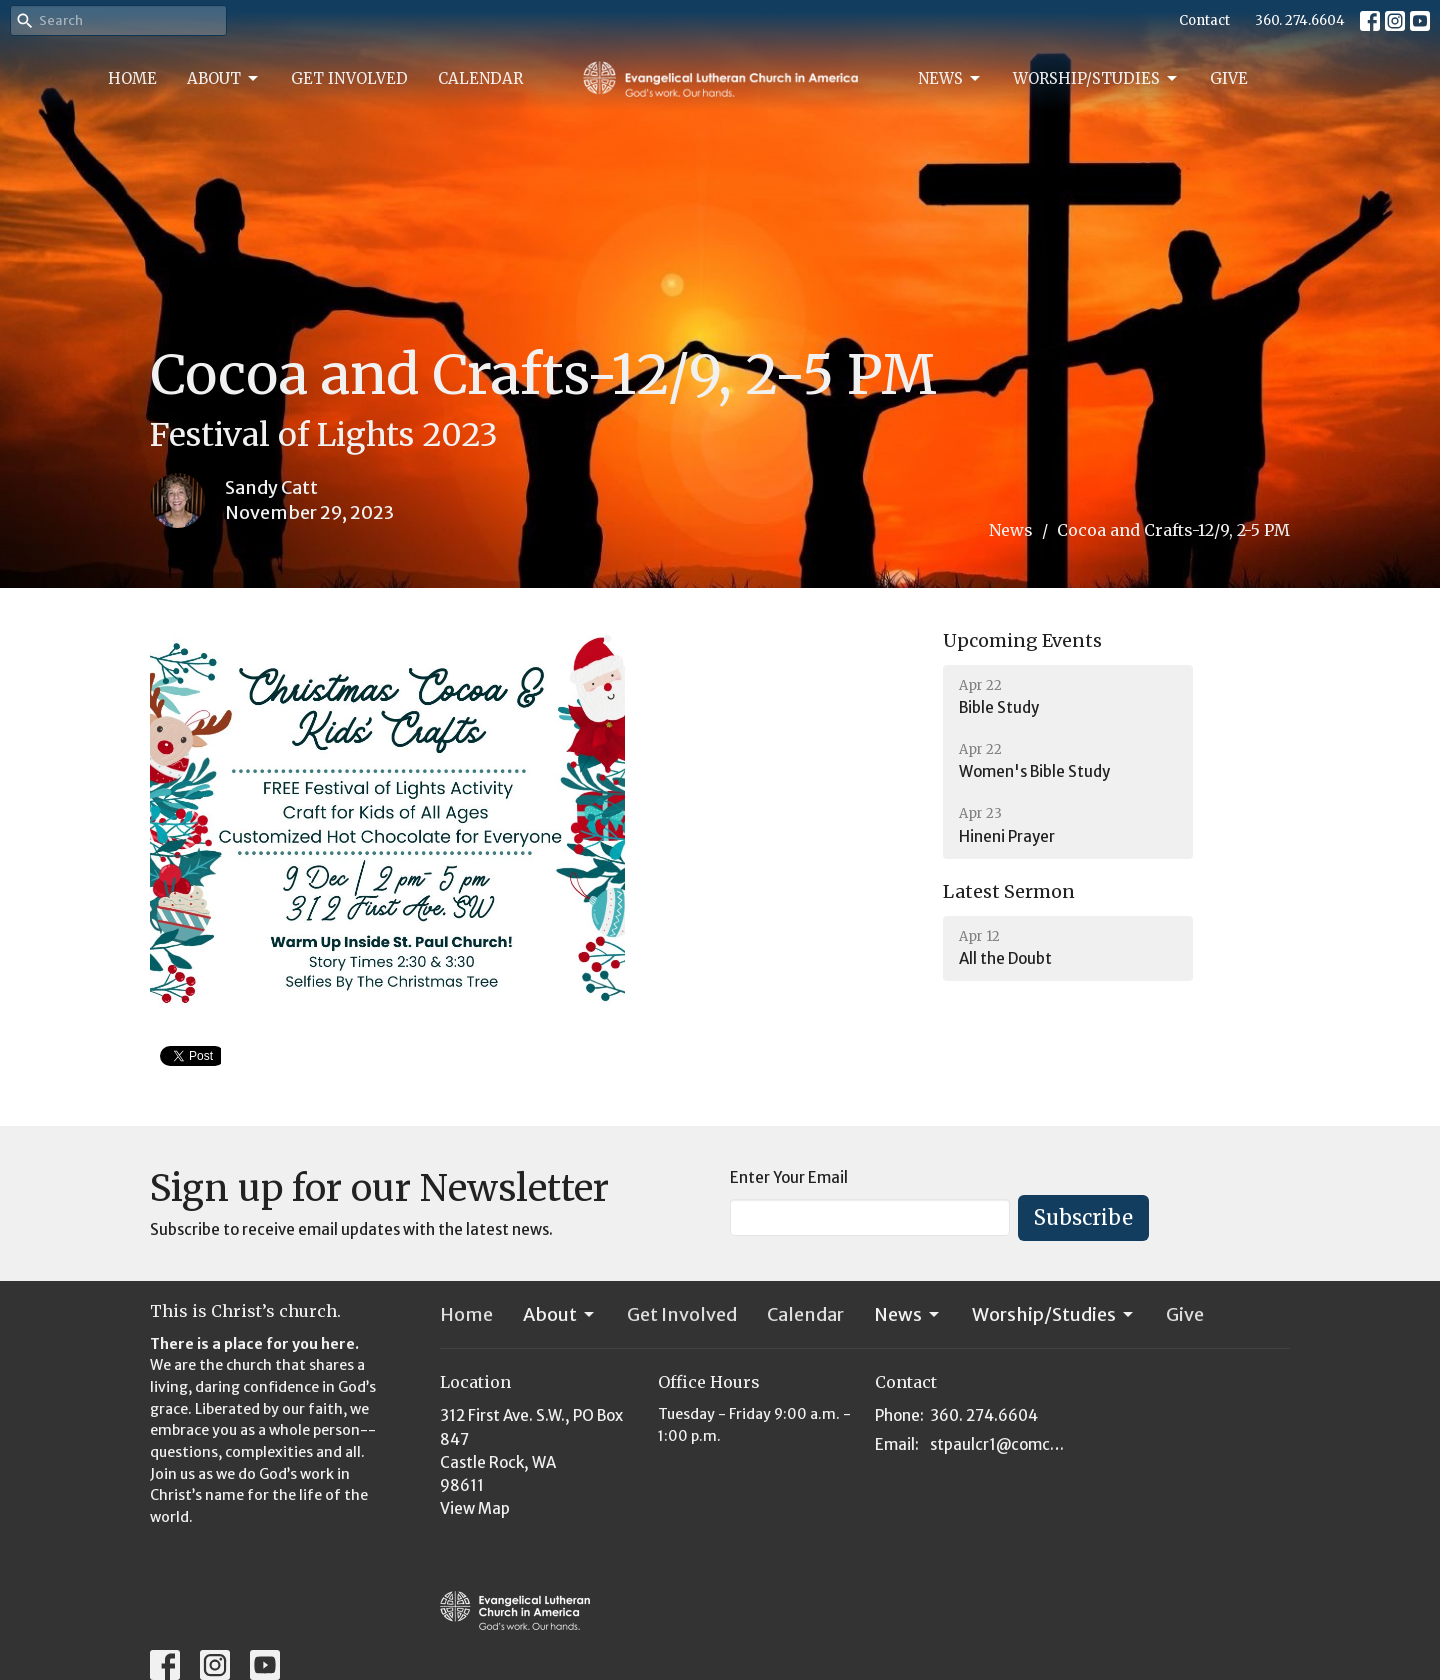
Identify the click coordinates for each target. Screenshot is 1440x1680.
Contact (1204, 20)
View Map (475, 1508)
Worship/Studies (1096, 79)
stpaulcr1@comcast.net (1001, 1444)
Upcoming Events (1022, 640)
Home (132, 78)
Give (1229, 78)
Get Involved (349, 78)
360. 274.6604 (1300, 20)
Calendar (480, 78)
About (224, 79)
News (950, 79)
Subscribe (1083, 1217)
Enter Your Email (789, 1177)
